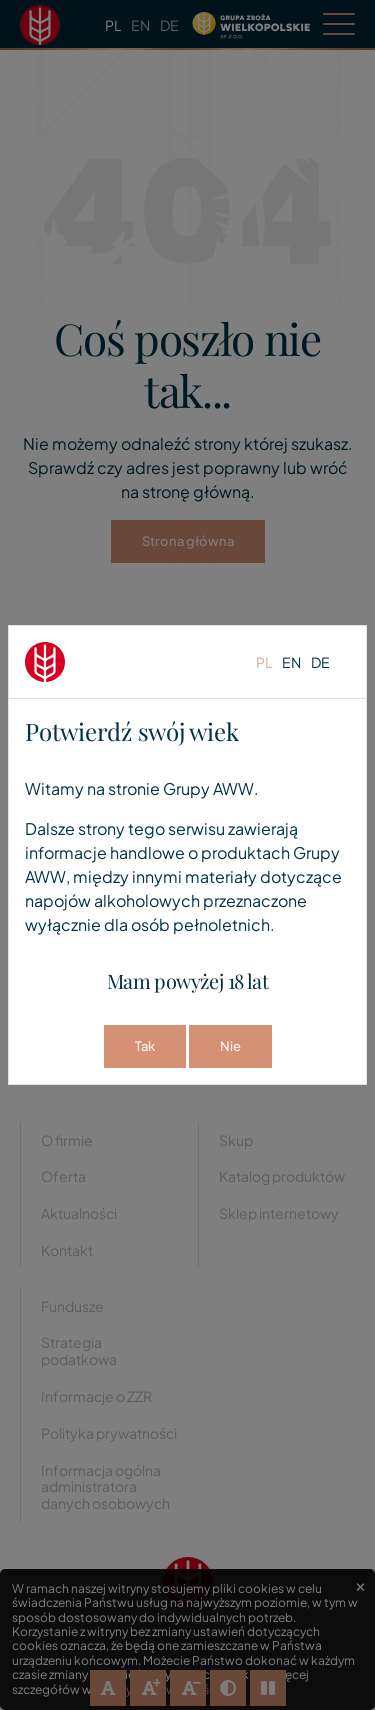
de (320, 662)
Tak (145, 1046)
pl (264, 662)
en (291, 662)
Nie (230, 1046)
